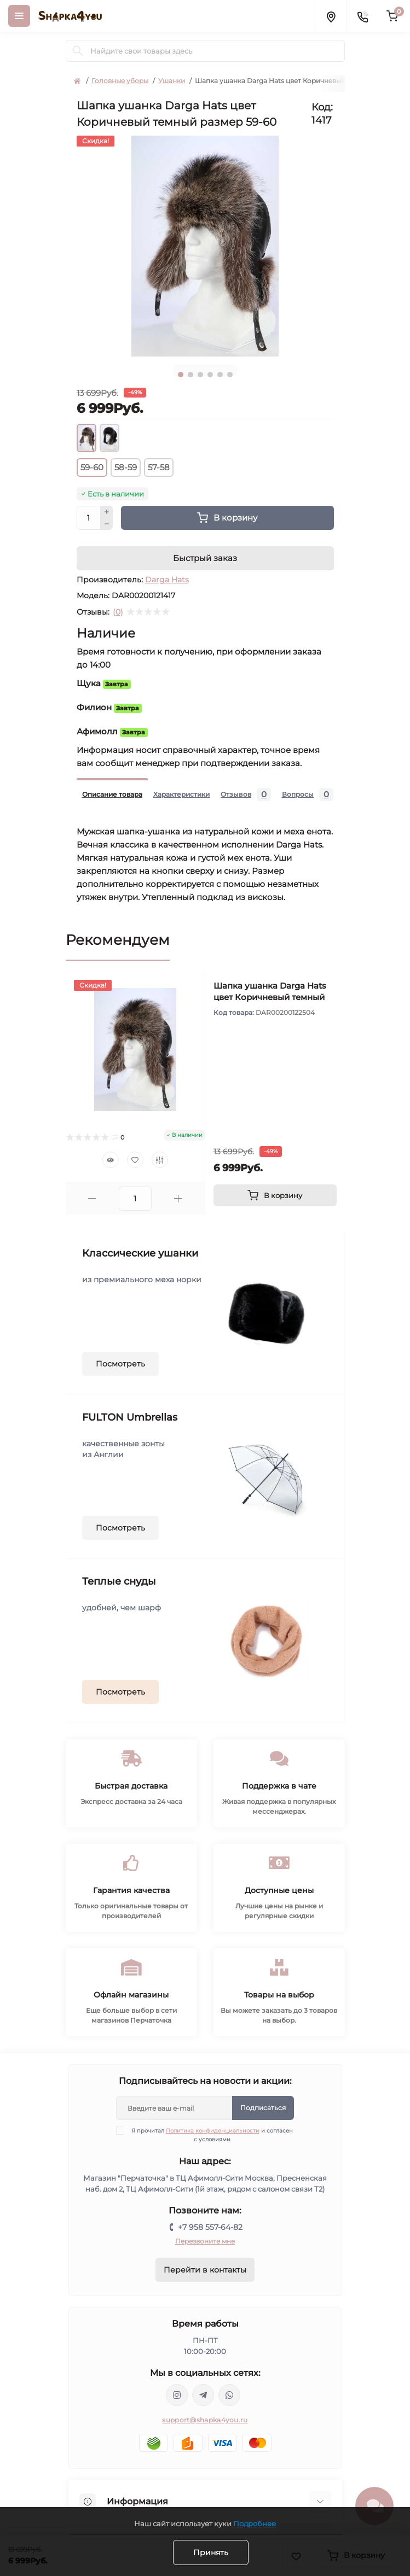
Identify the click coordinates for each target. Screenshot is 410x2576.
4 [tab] (210, 374)
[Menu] (19, 16)
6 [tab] (230, 374)
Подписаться (263, 2108)
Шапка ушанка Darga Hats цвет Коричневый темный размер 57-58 (269, 997)
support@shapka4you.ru (204, 2420)
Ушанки (171, 81)
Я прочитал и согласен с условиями (211, 2135)
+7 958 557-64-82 (210, 2227)
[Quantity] (89, 518)
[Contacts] (362, 16)
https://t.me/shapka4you (203, 2395)
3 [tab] (200, 374)
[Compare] (160, 1160)
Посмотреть (120, 1364)
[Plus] (107, 512)
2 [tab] (190, 374)
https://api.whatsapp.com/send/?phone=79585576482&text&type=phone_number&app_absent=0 (229, 2395)
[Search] (78, 51)
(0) (118, 612)
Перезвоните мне (205, 2241)
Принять (210, 2552)
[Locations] (331, 16)
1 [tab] (180, 374)
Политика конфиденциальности (212, 2130)
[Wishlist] (135, 1160)
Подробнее (254, 2523)
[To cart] (275, 1195)
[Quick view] (110, 1160)
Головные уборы (119, 81)
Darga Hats (167, 580)
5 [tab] (220, 374)
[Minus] (107, 524)
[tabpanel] (205, 246)
